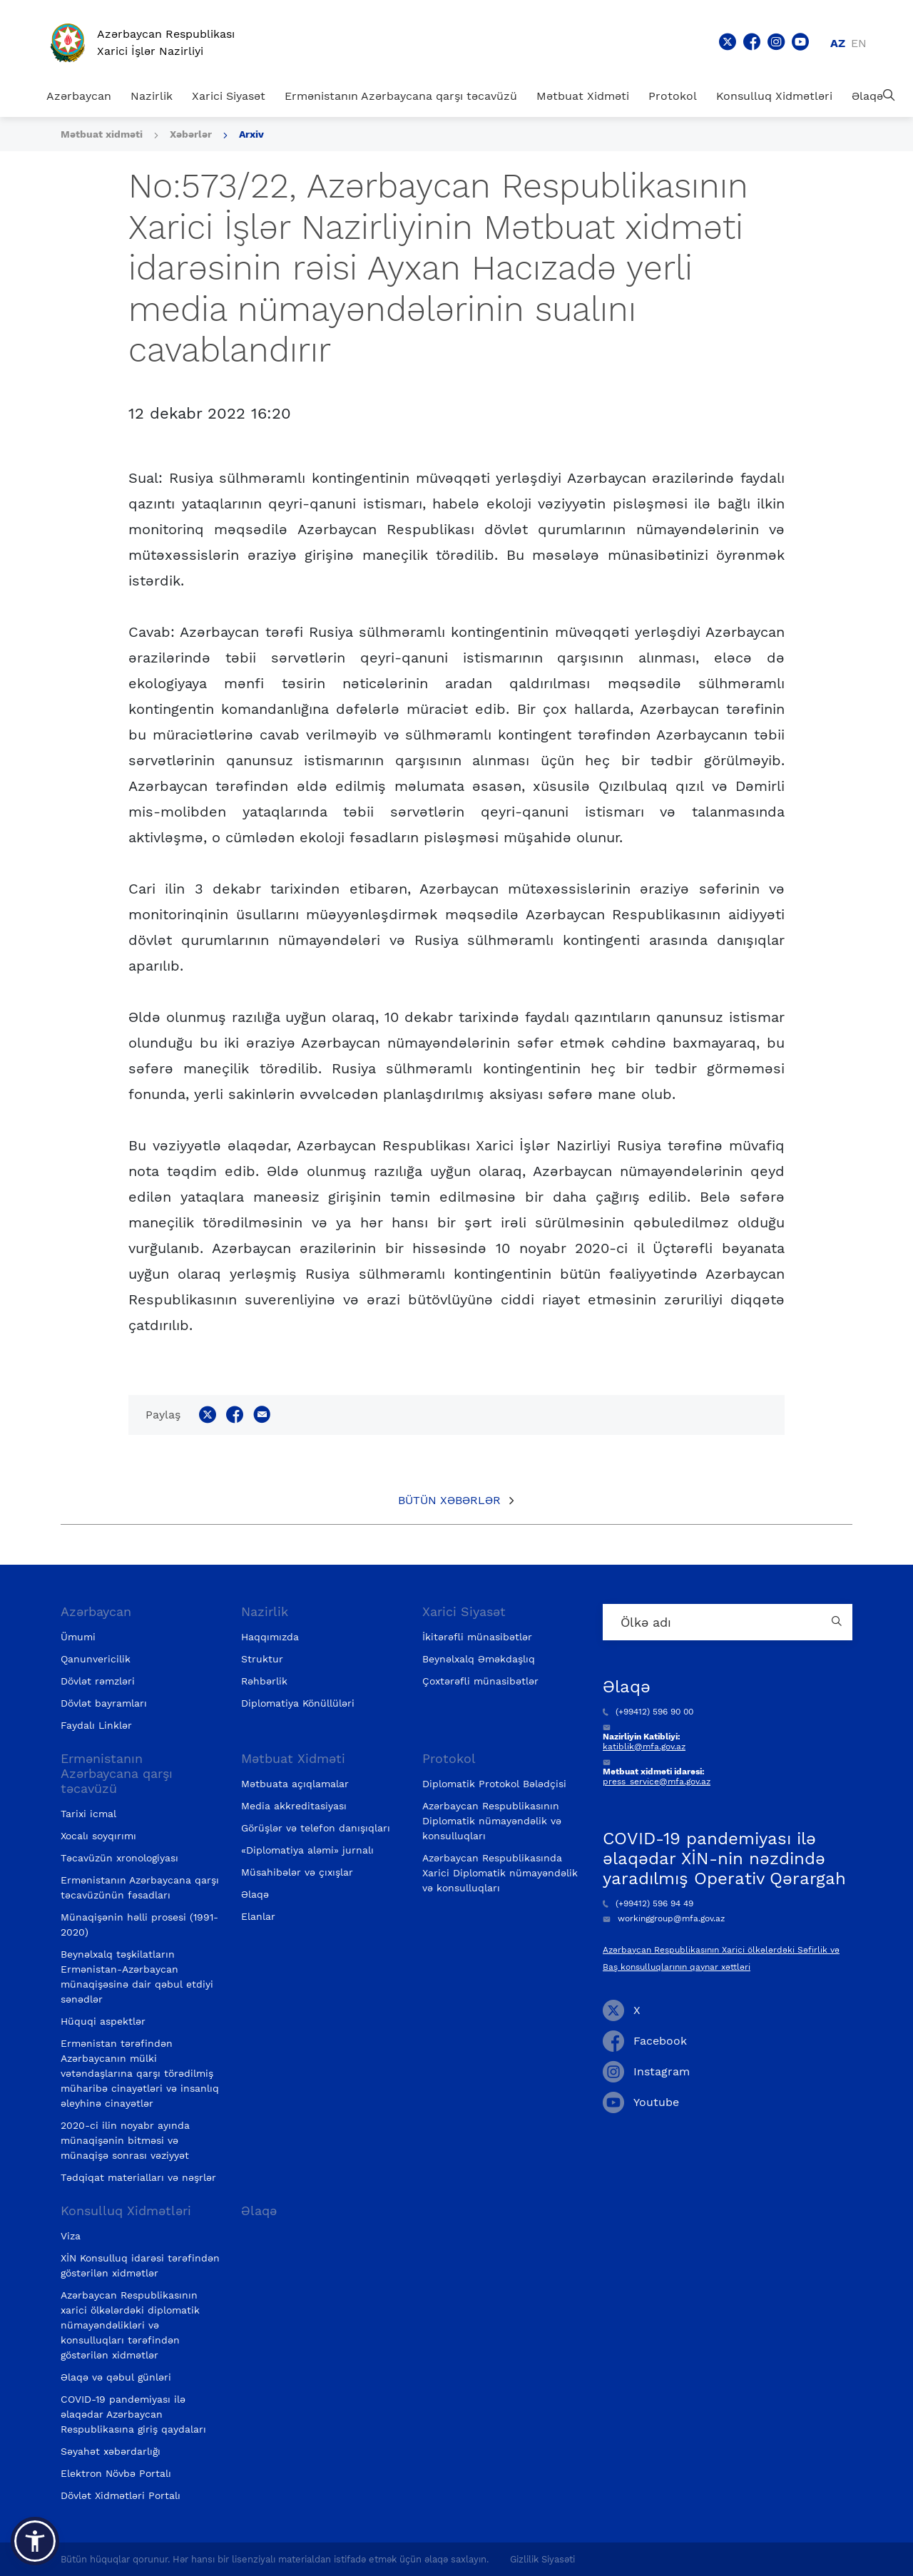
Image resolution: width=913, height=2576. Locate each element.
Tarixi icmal (88, 1813)
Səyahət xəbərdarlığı (110, 2451)
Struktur (262, 1659)
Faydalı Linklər (96, 1725)
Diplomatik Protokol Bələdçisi (494, 1783)
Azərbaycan (78, 96)
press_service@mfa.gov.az (656, 1782)
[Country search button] (838, 1622)
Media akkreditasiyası (294, 1805)
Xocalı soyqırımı (98, 1835)
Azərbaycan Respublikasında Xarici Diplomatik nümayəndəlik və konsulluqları (500, 1872)
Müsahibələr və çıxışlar (297, 1872)
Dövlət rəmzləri (98, 1681)
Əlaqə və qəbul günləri (116, 2377)
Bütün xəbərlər (449, 1500)
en (859, 43)
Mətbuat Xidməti (582, 96)
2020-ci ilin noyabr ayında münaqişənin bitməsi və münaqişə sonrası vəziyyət (125, 2140)
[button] (35, 2541)
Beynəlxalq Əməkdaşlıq (478, 1659)
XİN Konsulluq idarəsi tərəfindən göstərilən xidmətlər (140, 2265)
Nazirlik (152, 96)
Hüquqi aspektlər (103, 2021)
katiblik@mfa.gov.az (644, 1747)
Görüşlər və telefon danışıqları (315, 1828)
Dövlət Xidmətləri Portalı (120, 2495)
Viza (71, 2236)
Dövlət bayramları (104, 1703)
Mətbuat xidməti (102, 134)
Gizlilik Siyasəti (542, 2559)
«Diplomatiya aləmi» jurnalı (307, 1850)
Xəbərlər (191, 134)
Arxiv (251, 134)
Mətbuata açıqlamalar (295, 1783)
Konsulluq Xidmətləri (774, 96)
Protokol (672, 96)
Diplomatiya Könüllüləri (298, 1703)
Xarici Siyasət (228, 96)
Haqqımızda (270, 1636)
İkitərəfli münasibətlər (477, 1636)
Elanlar (258, 1916)
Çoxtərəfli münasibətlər (480, 1681)
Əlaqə (867, 96)
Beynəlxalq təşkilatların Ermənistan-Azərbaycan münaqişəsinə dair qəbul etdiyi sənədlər (137, 1976)
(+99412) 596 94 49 (648, 1903)
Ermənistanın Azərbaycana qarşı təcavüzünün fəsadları (140, 1887)
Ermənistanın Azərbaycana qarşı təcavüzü (401, 96)
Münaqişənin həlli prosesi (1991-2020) (139, 1924)
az (837, 43)
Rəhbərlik (264, 1681)
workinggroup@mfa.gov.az (664, 1918)
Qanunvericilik (96, 1659)
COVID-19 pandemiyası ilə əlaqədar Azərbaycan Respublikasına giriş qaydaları (133, 2414)
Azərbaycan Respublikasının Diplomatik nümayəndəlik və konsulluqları (491, 1820)
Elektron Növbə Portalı (116, 2473)
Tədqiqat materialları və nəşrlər (138, 2177)
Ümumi (78, 1636)
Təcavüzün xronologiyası (119, 1858)
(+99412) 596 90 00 (648, 1712)
